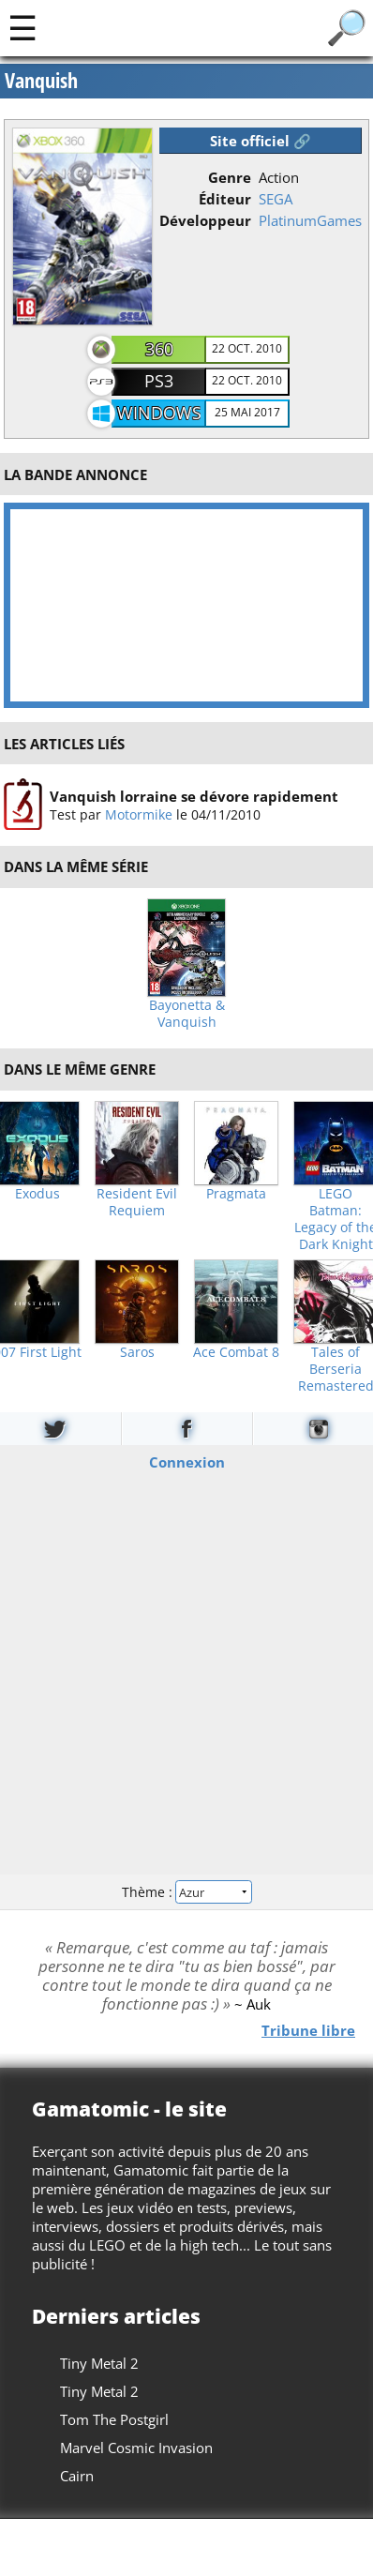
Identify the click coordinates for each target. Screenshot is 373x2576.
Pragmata (236, 1193)
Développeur (205, 220)
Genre (229, 177)
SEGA (275, 198)
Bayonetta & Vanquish (187, 1014)
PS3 (158, 380)
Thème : (186, 1891)
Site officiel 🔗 (260, 140)
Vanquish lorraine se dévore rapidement (194, 796)
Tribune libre (308, 2029)
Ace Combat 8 (236, 1352)
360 (159, 349)
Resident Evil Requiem (137, 1202)
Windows (159, 412)
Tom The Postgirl (114, 2419)
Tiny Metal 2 (99, 2363)
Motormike (138, 814)
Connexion (187, 1462)
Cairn (77, 2475)
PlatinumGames (310, 220)
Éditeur (225, 198)
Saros (137, 1352)
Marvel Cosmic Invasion (136, 2447)
